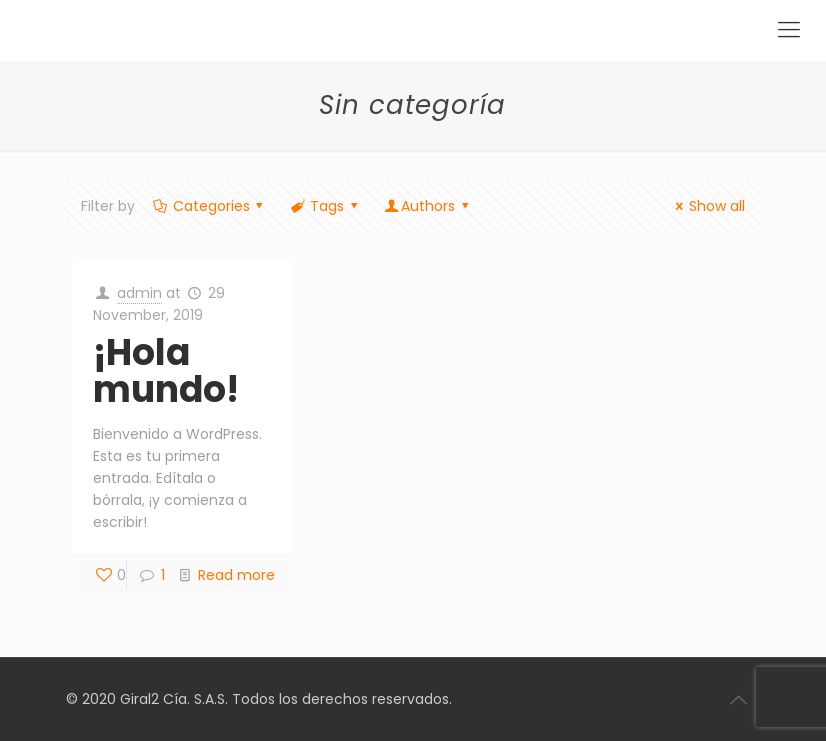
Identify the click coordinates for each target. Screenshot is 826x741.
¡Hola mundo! (166, 371)
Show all (707, 206)
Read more (236, 575)
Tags (325, 206)
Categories (209, 206)
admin (139, 293)
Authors (427, 206)
